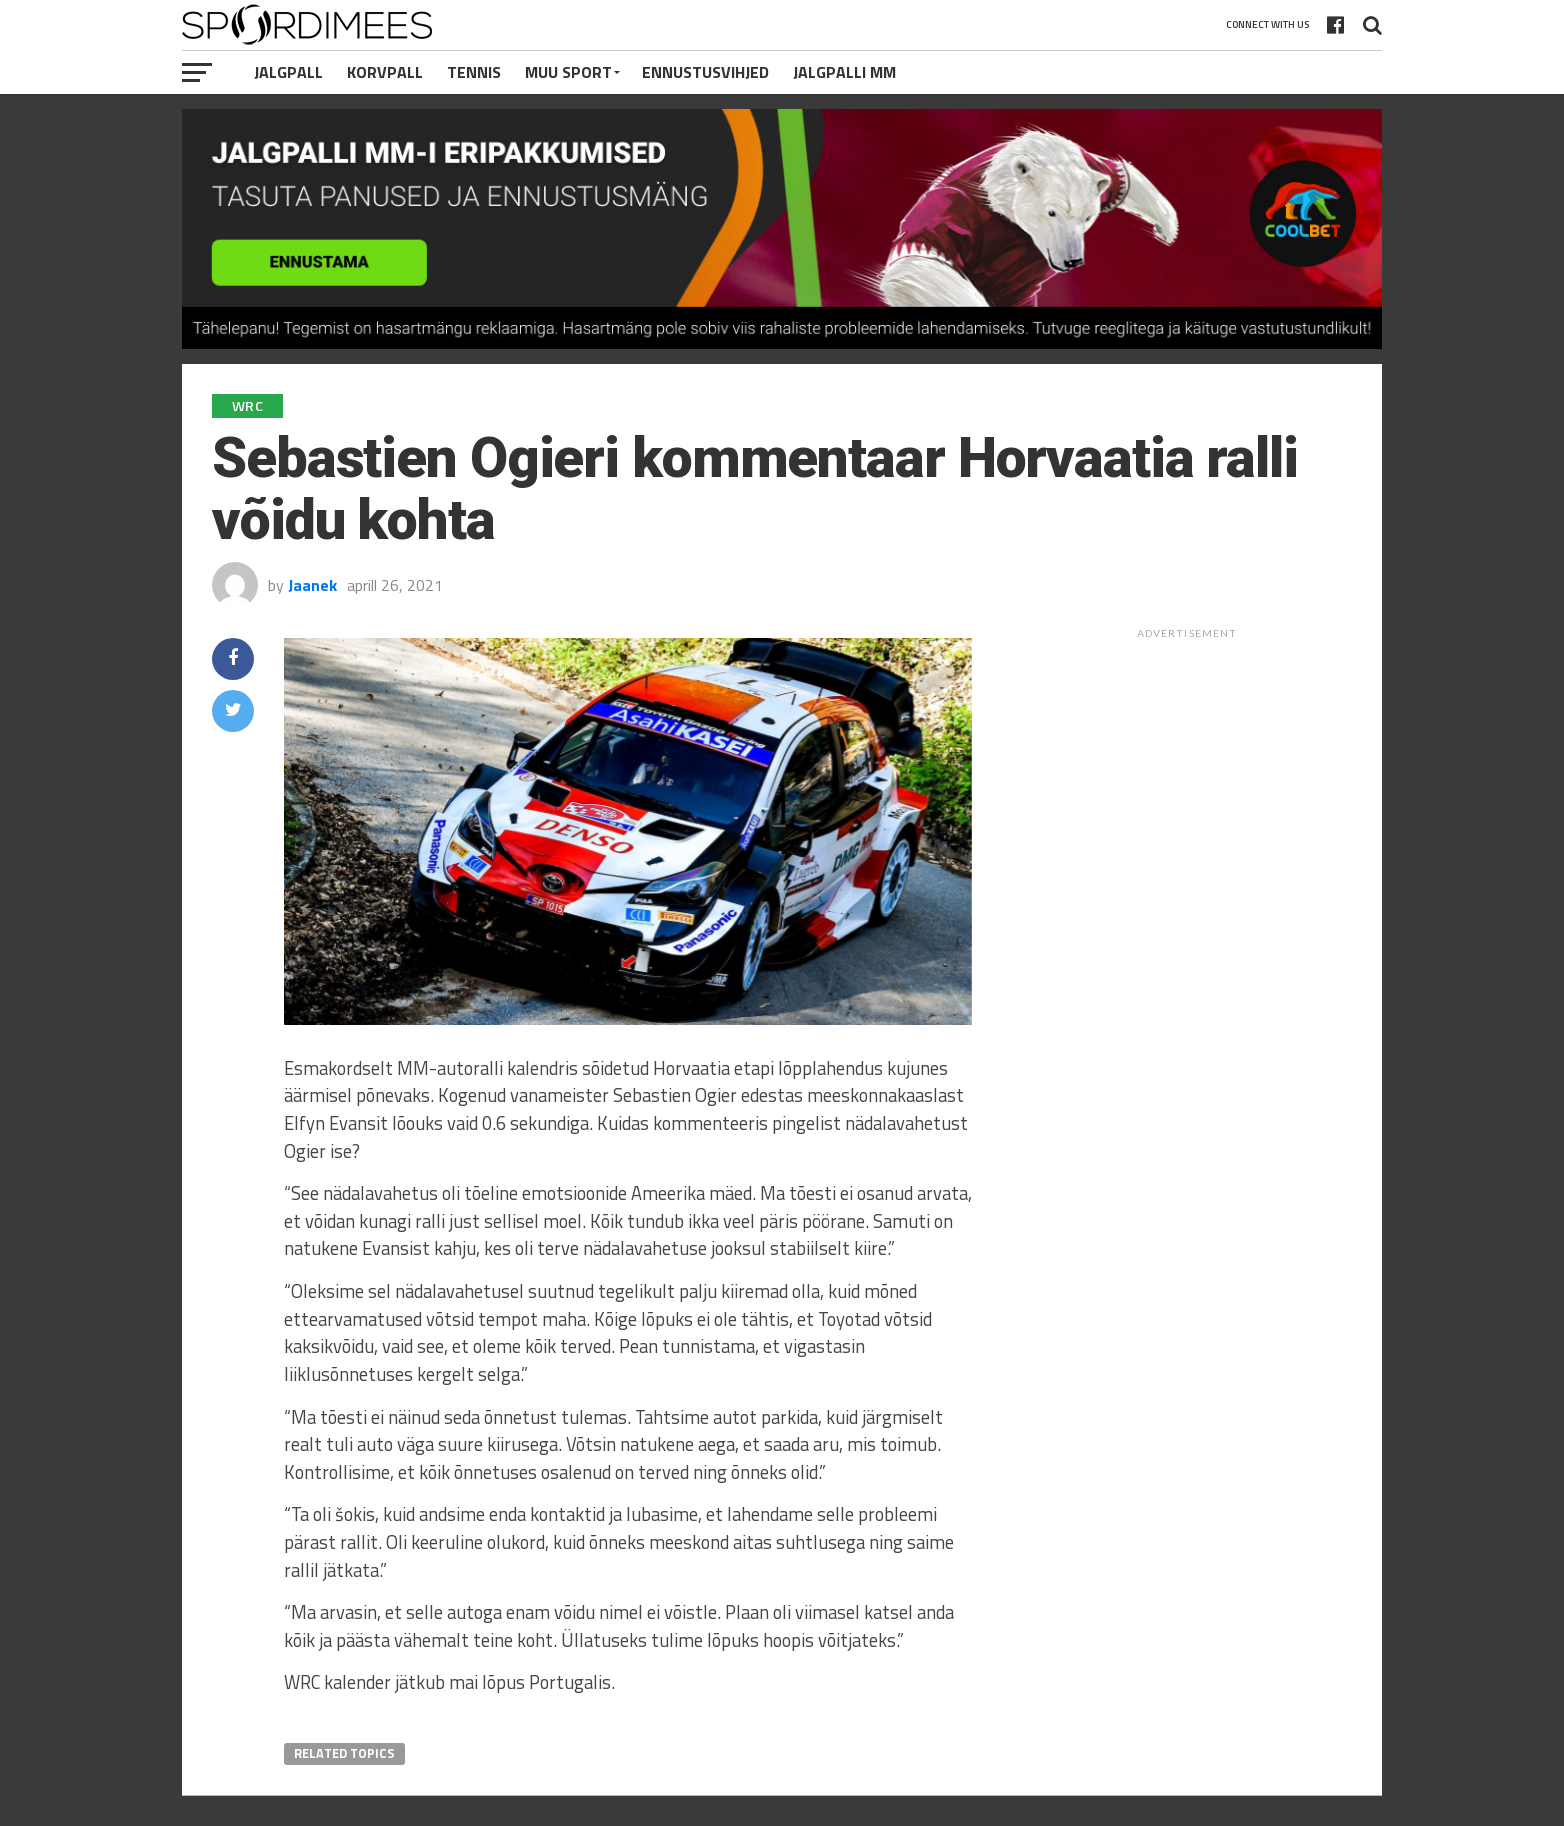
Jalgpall (288, 72)
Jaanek (312, 585)
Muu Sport (568, 72)
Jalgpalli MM (844, 72)
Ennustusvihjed (705, 72)
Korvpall (385, 72)
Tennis (474, 72)
